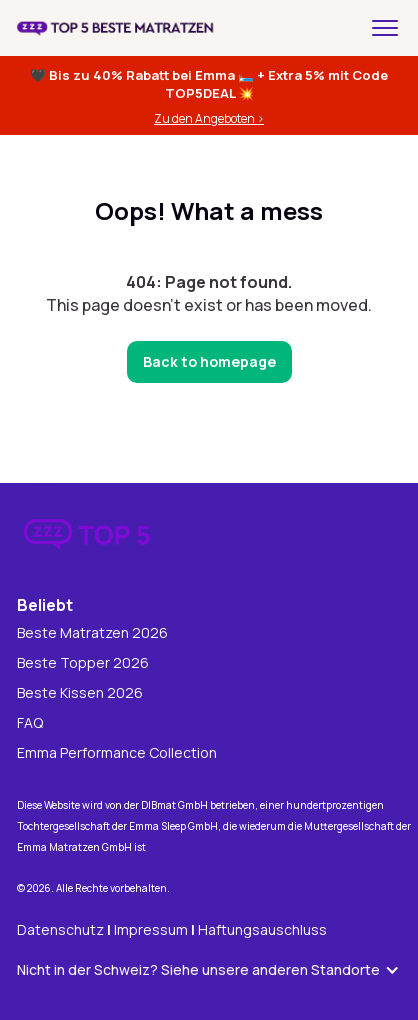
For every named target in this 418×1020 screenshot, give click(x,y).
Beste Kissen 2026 (80, 693)
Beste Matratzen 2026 (92, 633)
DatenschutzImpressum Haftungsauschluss (172, 929)
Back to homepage (209, 361)
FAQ (30, 723)
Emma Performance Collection (117, 753)
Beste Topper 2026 (83, 663)
